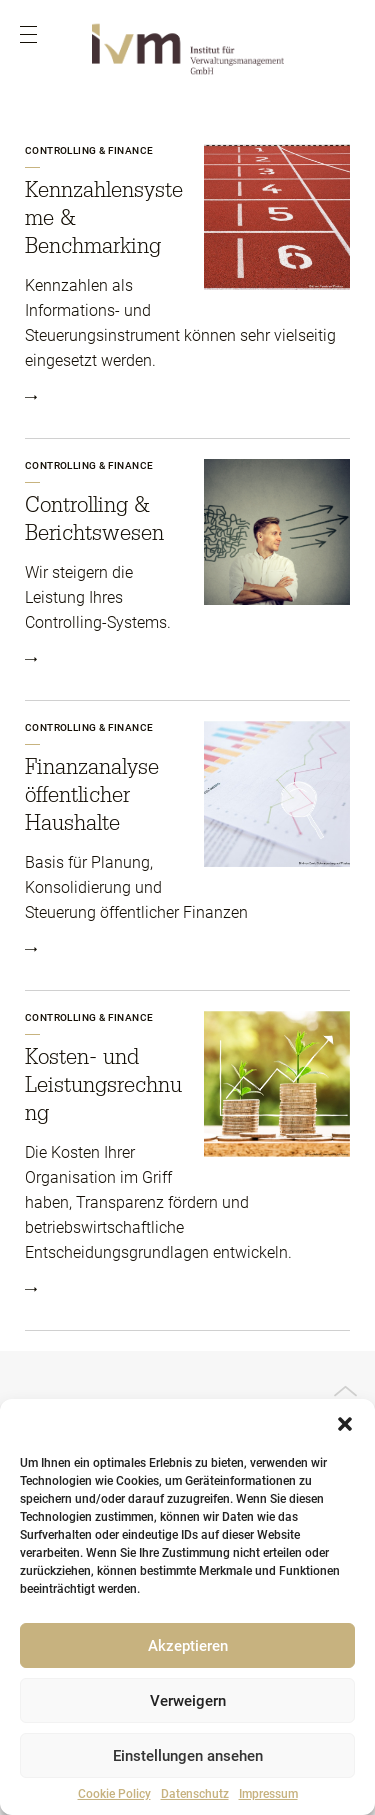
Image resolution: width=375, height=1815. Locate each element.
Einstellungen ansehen (188, 1756)
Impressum (268, 1794)
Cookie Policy (114, 1794)
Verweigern (188, 1701)
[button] (345, 1424)
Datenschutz (195, 1794)
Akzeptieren (188, 1646)
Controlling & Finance (89, 150)
